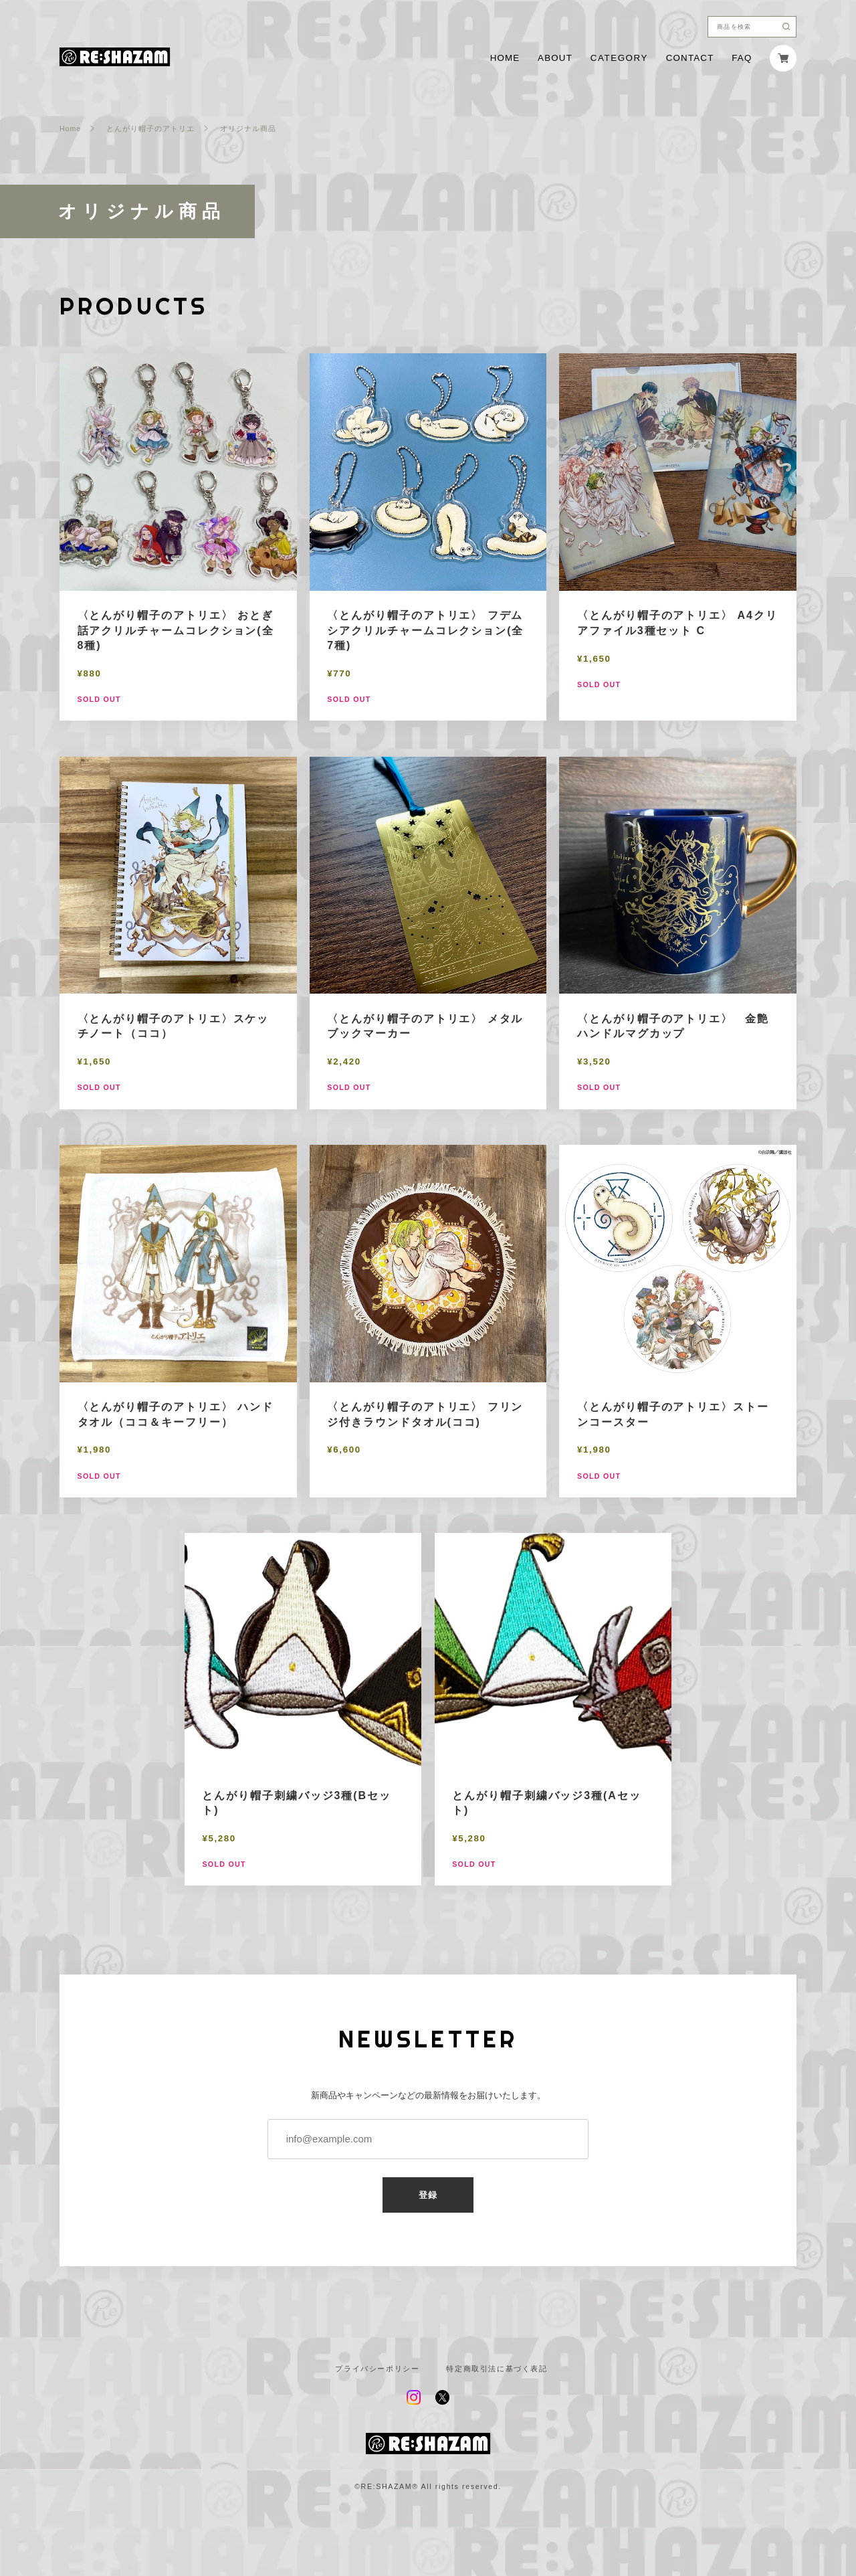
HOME (505, 58)
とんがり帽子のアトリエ (150, 128)
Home (70, 128)
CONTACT (690, 58)
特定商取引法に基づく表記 (496, 2369)
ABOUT (555, 58)
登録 (428, 2195)
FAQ (742, 58)
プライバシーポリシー (377, 2369)
